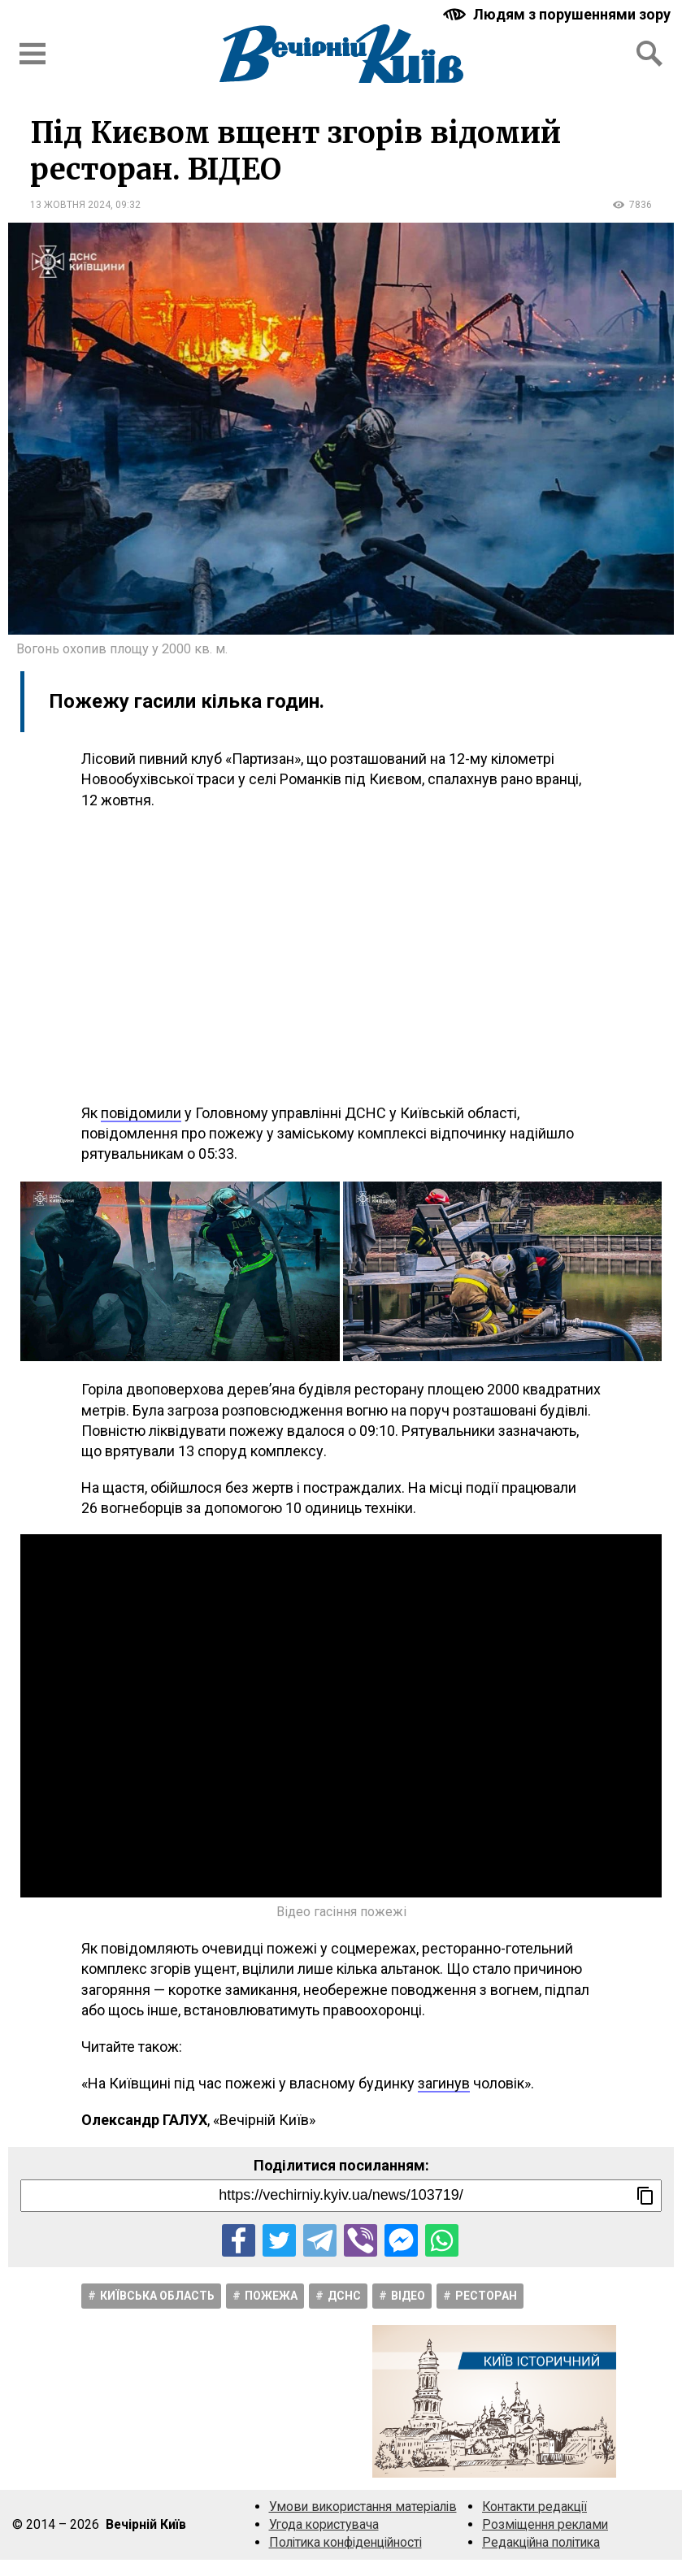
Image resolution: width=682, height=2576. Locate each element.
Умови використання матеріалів (363, 2506)
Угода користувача (324, 2524)
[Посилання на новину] (341, 2195)
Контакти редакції (534, 2506)
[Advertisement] (341, 956)
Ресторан (486, 2295)
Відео (408, 2295)
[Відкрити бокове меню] (32, 53)
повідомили (141, 1112)
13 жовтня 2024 (70, 204)
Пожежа (271, 2295)
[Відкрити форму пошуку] (649, 53)
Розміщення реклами (545, 2524)
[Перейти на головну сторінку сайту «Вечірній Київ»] (341, 53)
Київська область (157, 2295)
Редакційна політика (541, 2542)
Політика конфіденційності (345, 2542)
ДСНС (344, 2295)
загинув (444, 2083)
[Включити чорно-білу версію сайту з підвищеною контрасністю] (558, 14)
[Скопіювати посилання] (645, 2195)
